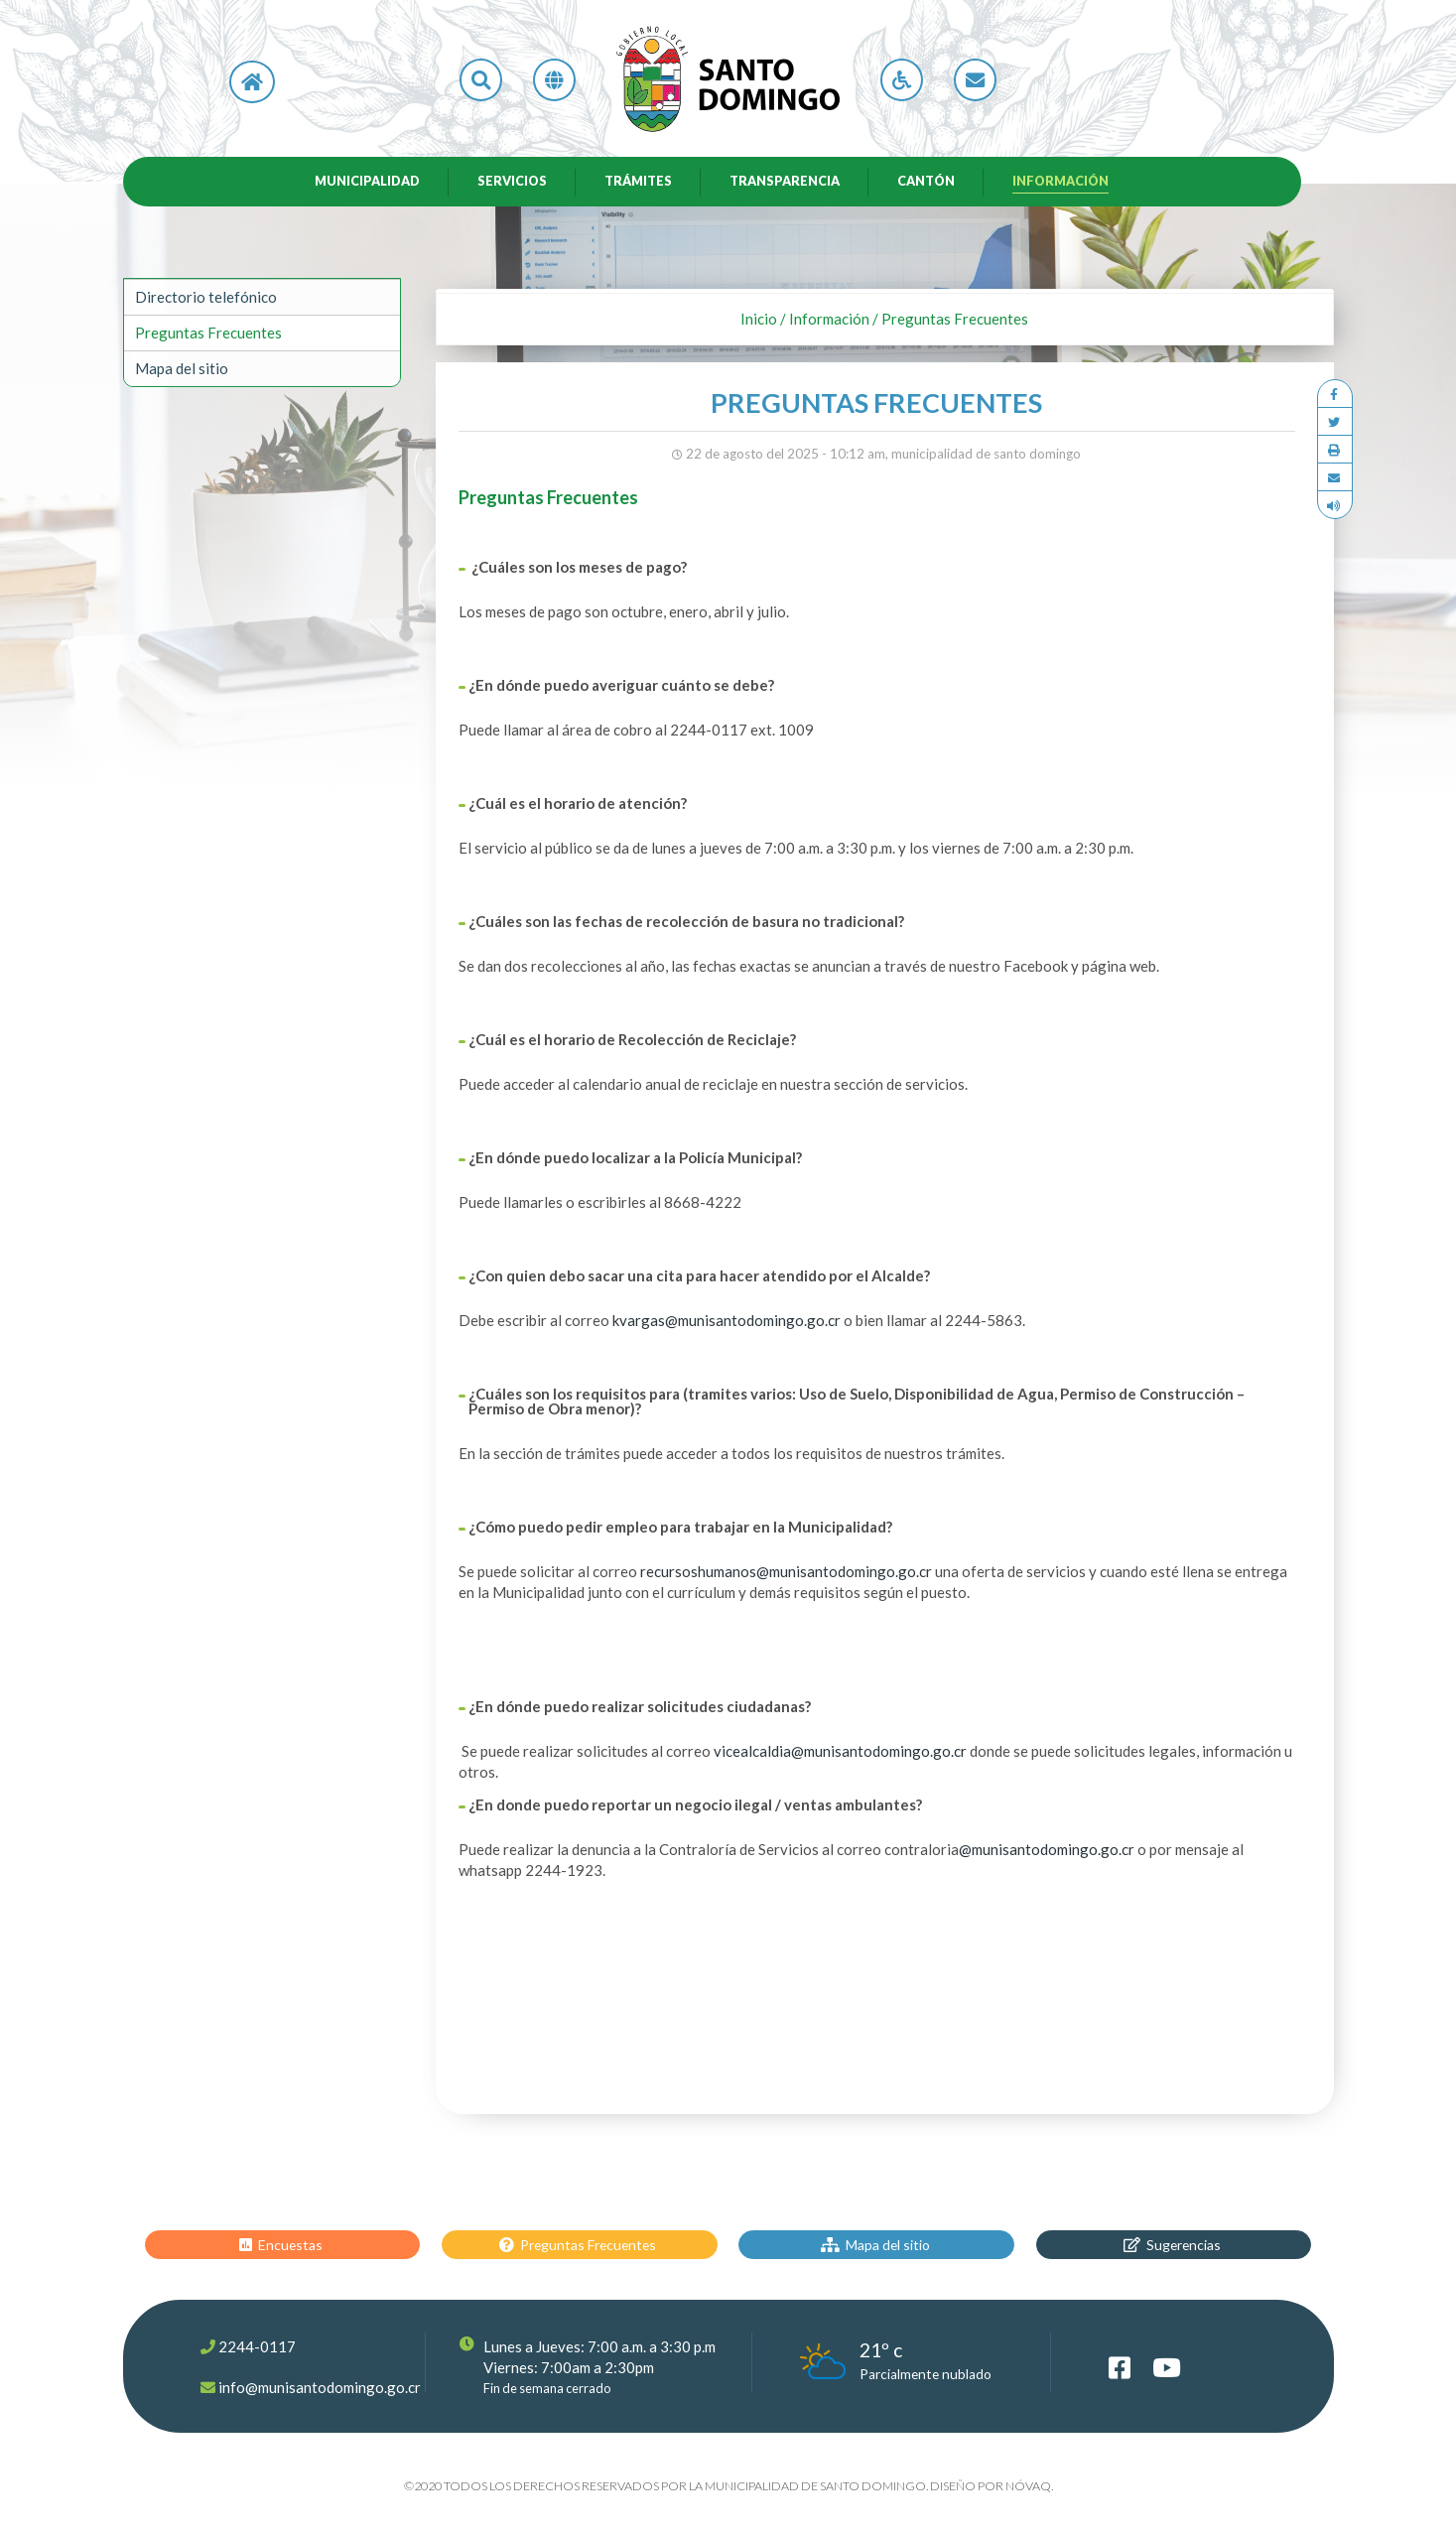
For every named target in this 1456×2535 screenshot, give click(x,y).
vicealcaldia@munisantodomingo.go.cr (840, 1755)
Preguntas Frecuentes (208, 336)
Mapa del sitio (181, 372)
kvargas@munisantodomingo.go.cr (726, 1324)
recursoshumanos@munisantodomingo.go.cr (786, 1575)
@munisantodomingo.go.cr (1046, 1853)
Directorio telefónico (206, 301)
